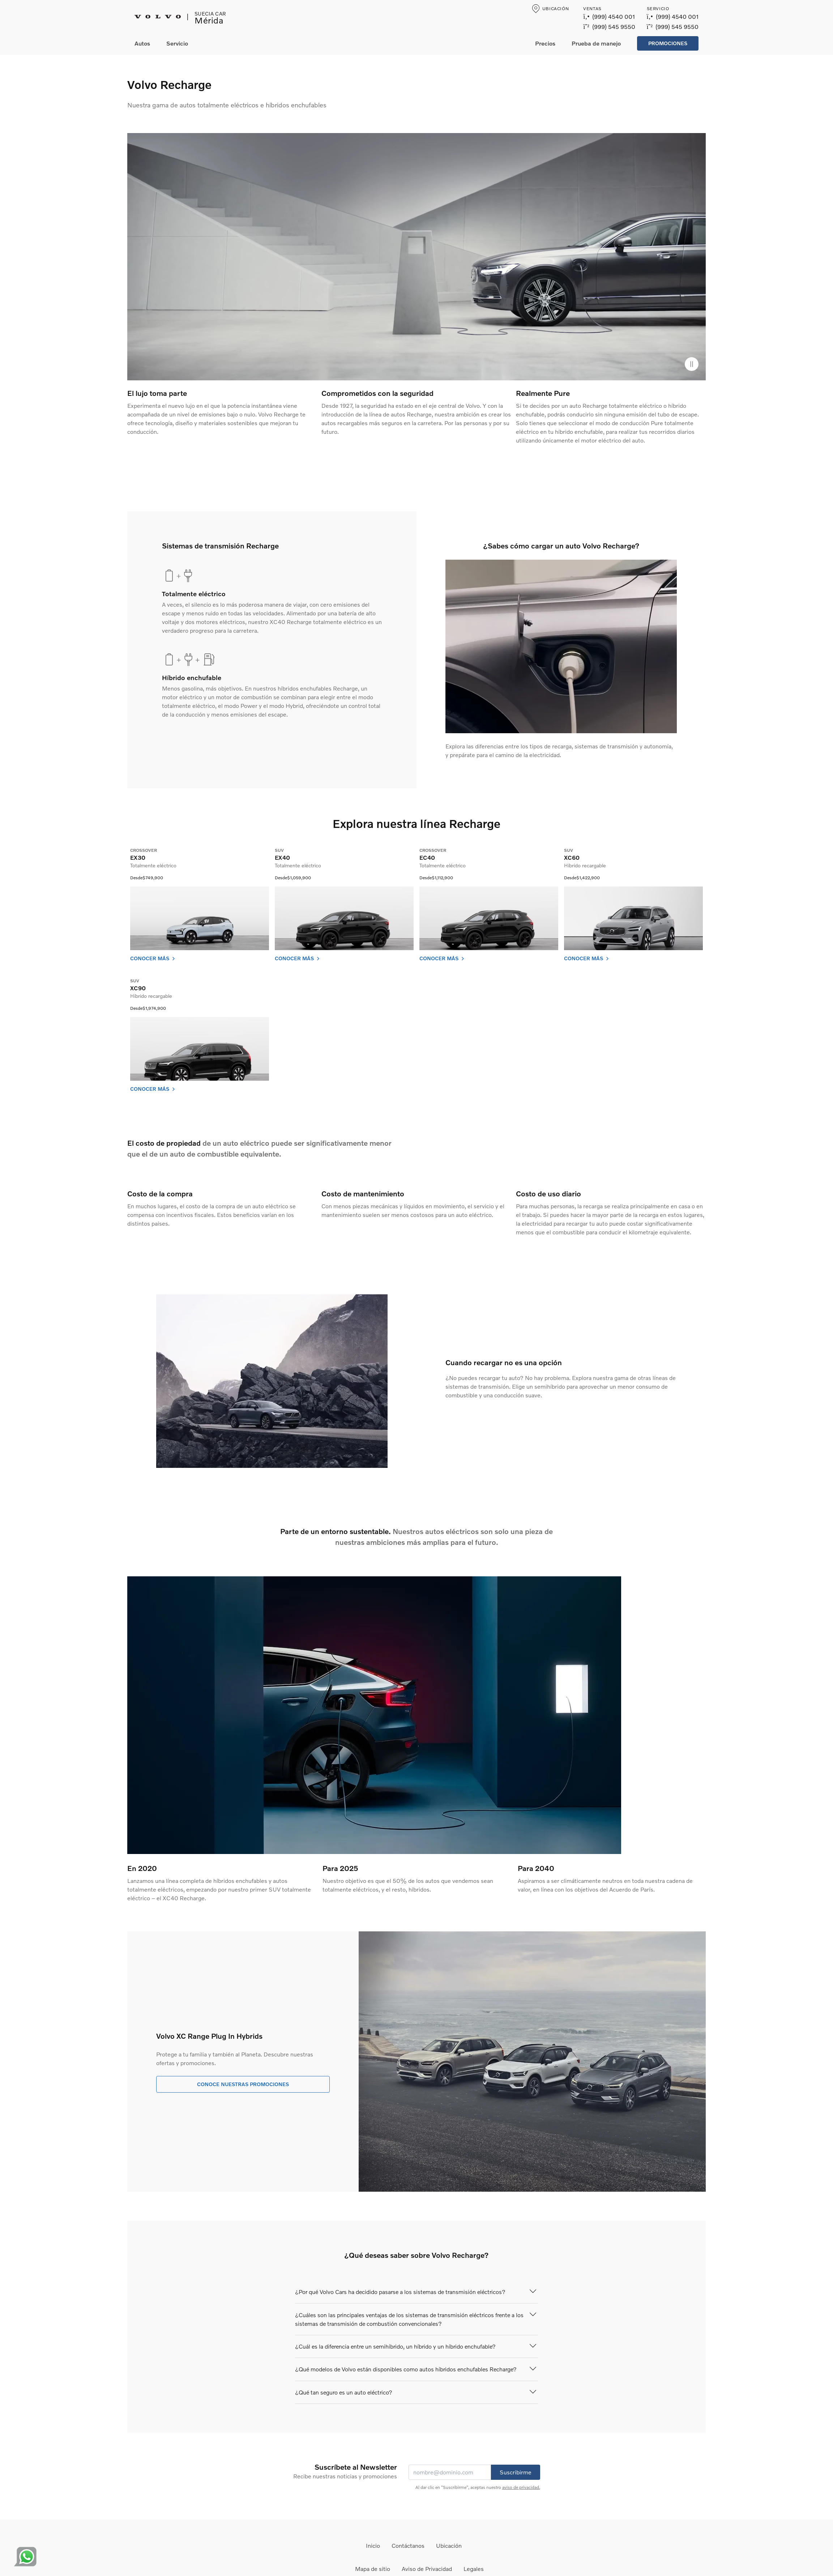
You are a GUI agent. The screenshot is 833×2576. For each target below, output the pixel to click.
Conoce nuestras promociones (243, 2084)
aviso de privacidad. (521, 2487)
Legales (474, 2568)
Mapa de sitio (372, 2568)
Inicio (373, 2545)
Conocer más (153, 958)
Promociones (667, 43)
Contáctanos (408, 2545)
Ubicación (449, 2545)
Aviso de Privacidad (427, 2568)
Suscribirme (515, 2472)
